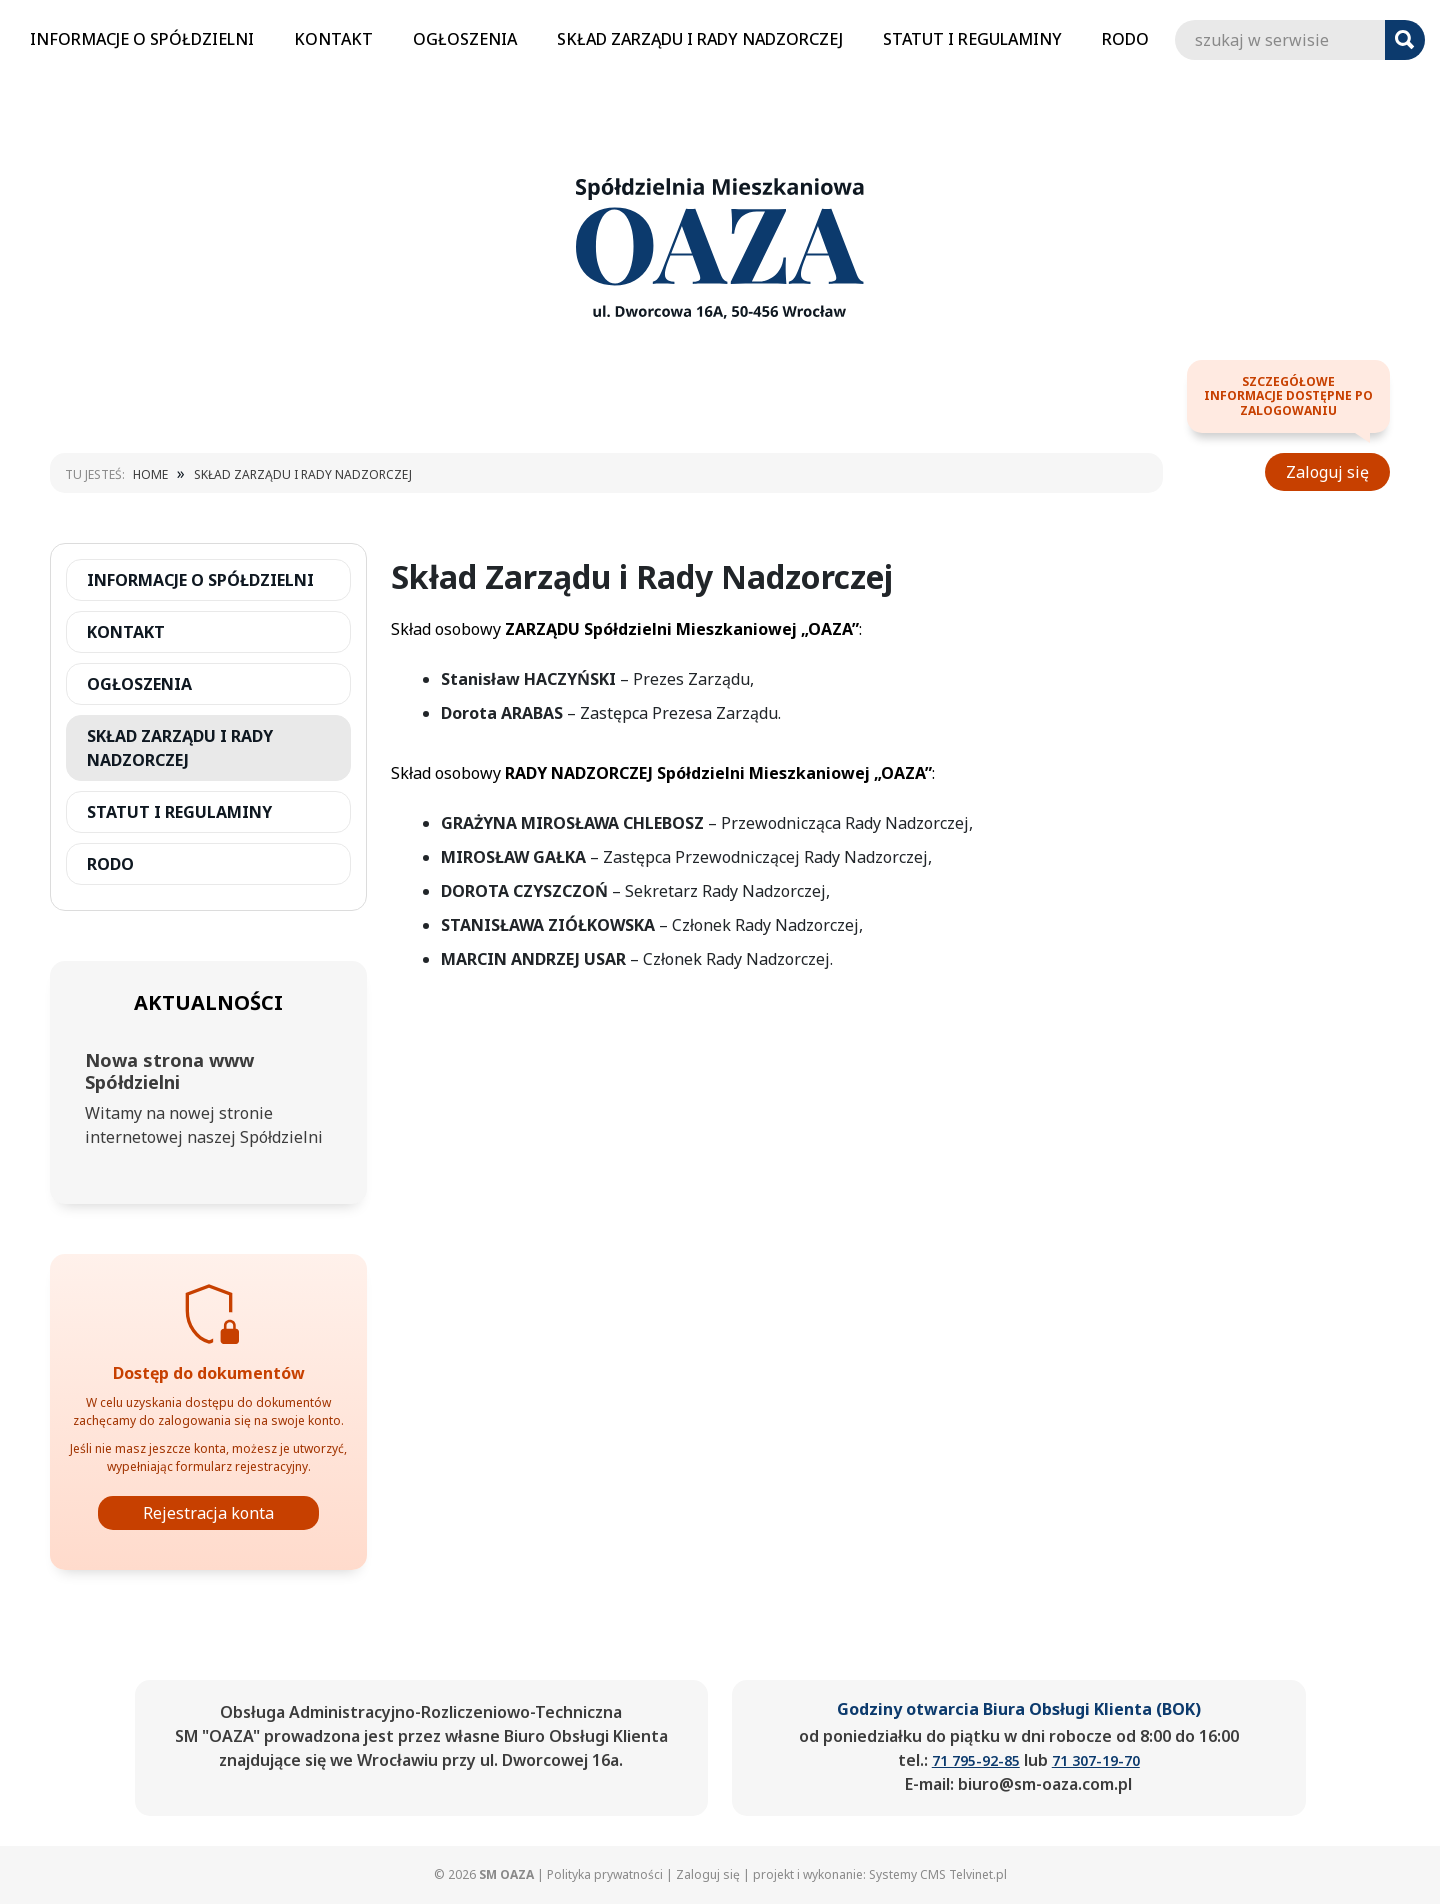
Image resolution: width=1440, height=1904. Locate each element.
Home (150, 475)
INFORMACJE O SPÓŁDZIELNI (142, 39)
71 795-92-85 (976, 1760)
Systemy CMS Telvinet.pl (938, 1874)
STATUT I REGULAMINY (972, 39)
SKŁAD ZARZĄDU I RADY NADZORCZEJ (700, 39)
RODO (1125, 39)
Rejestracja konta (208, 1513)
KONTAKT (333, 39)
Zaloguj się (1327, 472)
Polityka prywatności (605, 1874)
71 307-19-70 (1096, 1760)
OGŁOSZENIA (465, 39)
